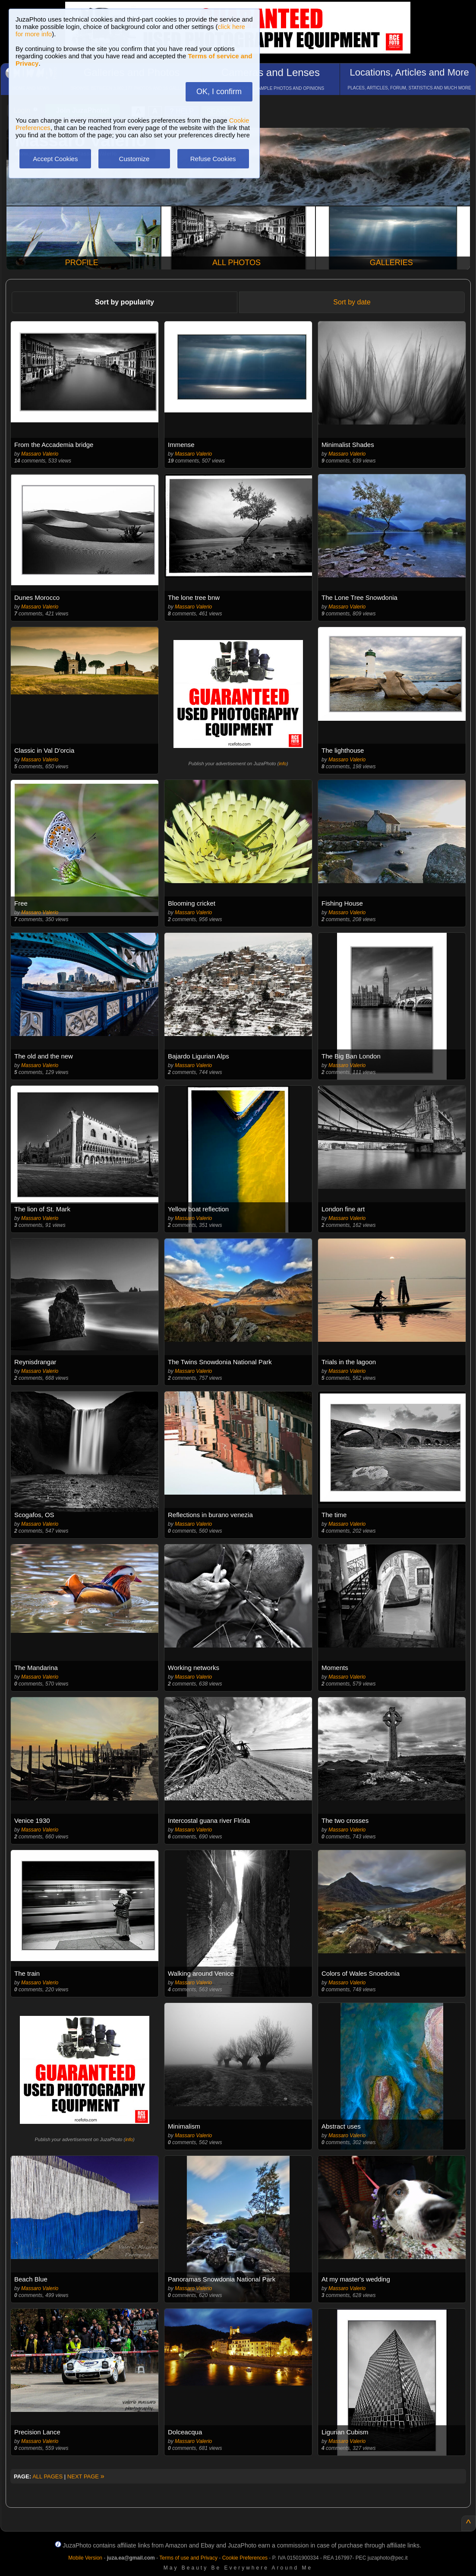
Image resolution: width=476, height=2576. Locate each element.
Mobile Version (85, 2558)
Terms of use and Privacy (188, 2558)
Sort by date (351, 302)
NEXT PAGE (85, 2476)
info (283, 763)
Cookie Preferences (245, 2558)
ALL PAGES (47, 2476)
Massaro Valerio (39, 454)
